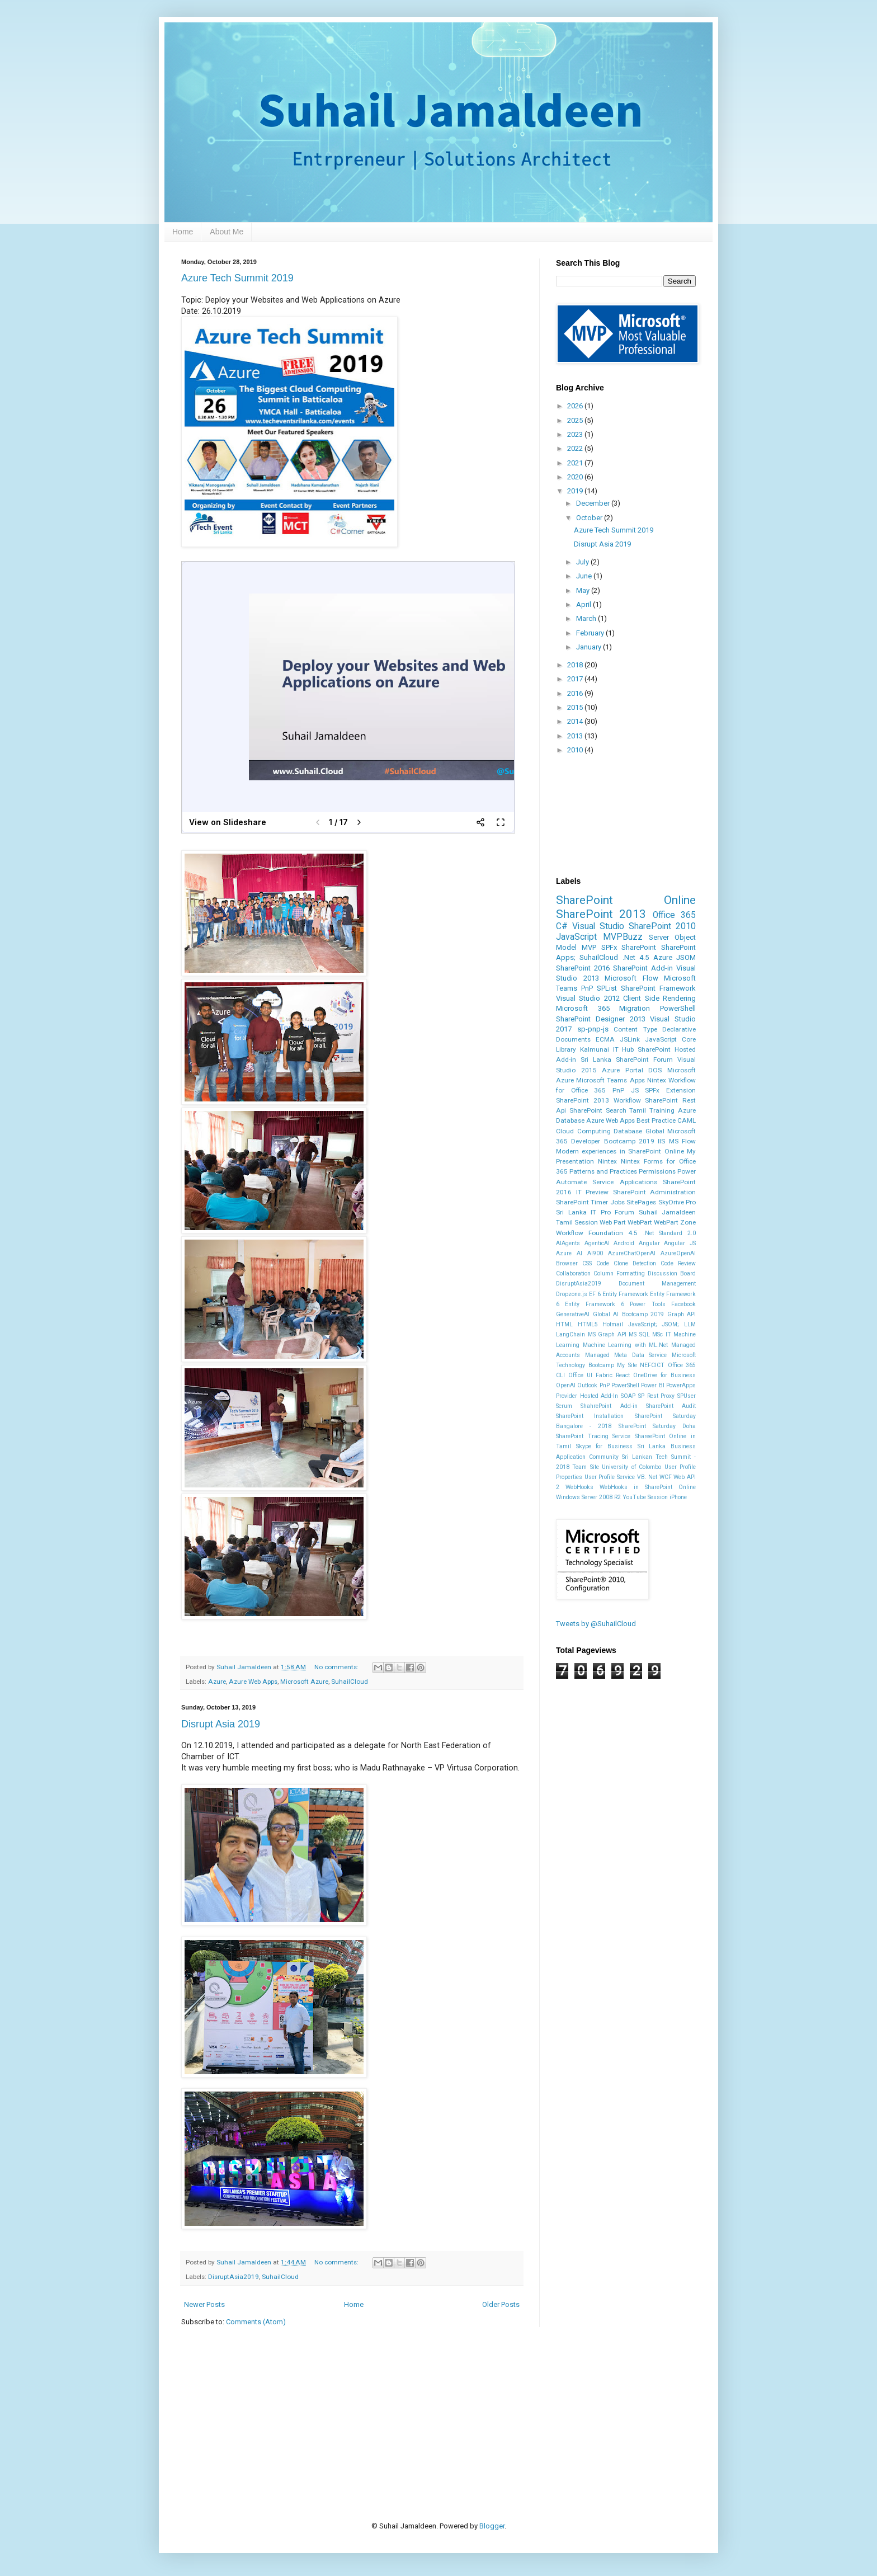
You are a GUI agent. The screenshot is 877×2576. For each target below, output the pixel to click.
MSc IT (661, 1334)
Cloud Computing (583, 1131)
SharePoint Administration (654, 1192)
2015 (575, 707)
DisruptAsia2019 (233, 2277)
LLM (690, 1324)
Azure (217, 1681)
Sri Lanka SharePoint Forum (627, 1059)
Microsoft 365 (583, 1008)
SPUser (686, 1396)
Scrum (564, 1406)
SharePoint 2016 (583, 968)
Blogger (491, 2526)
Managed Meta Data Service (626, 1355)
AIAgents (568, 1243)
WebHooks (579, 1487)
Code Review (678, 1263)
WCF (665, 1477)
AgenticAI (597, 1243)
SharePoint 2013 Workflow (598, 1100)
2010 (575, 750)
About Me (226, 231)
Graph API (681, 1314)
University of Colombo (631, 1467)
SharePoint (638, 947)
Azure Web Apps (253, 1681)
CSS (587, 1263)
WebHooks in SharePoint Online (648, 1487)
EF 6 (595, 1294)
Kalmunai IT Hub (607, 1049)
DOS (655, 1070)
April (584, 604)
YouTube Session (645, 1497)
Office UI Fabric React (599, 1375)
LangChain (570, 1334)
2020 (575, 477)
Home (182, 231)
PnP (587, 988)
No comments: (337, 1667)
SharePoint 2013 (601, 914)
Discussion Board (672, 1273)
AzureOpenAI (678, 1253)
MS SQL (639, 1334)
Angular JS (680, 1243)
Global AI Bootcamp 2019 (628, 1314)
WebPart (640, 1222)
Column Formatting (619, 1273)
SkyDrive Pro (677, 1202)
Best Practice (656, 1120)
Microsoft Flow (631, 978)
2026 (575, 406)
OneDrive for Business (664, 1375)
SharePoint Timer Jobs (590, 1202)
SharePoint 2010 (662, 926)
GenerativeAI (573, 1314)
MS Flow (682, 1141)
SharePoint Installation (590, 1416)
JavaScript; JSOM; (654, 1324)
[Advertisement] (384, 2406)
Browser (567, 1263)
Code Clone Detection (626, 1263)
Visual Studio (598, 926)
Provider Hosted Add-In (587, 1396)
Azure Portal (622, 1070)
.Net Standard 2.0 (669, 1233)
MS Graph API (607, 1334)
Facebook (683, 1304)
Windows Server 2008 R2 (588, 1497)
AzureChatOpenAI (632, 1253)
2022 (575, 448)
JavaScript (576, 937)
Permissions (657, 1171)
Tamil (637, 1110)
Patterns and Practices (603, 1171)
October (590, 518)
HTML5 (588, 1324)
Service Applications (624, 1182)
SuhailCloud (349, 1681)
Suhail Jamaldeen (667, 1212)
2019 (575, 491)
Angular (649, 1243)
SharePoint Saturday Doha (657, 1426)
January (589, 647)
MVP (589, 947)
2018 (575, 665)
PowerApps (681, 1385)
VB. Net (647, 1477)
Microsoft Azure (304, 1681)
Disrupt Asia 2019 (220, 1724)
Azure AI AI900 (579, 1253)
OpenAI (566, 1385)
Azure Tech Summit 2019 (237, 278)
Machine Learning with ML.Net (625, 1345)
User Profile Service (609, 1477)
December (593, 503)
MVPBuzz (623, 937)
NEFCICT (652, 1365)
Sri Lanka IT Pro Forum (595, 1212)
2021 (575, 463)
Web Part (613, 1222)
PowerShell (678, 1008)
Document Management (657, 1283)
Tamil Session (577, 1222)
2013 (575, 736)
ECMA (605, 1039)
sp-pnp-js (593, 1029)
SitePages (641, 1202)
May (583, 590)
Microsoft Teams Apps (610, 1080)
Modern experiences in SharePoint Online (620, 1151)
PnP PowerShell (619, 1385)
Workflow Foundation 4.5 (597, 1233)
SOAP (628, 1396)
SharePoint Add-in (643, 968)
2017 (575, 679)
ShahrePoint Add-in (609, 1406)
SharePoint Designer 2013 (600, 1019)
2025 (575, 420)
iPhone (678, 1497)
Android (624, 1243)
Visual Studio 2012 (588, 998)
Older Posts (501, 2304)
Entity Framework (625, 1294)
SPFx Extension (670, 1090)
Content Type (635, 1029)
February (591, 633)
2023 (575, 434)
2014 (575, 721)
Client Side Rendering (659, 998)
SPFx (609, 947)
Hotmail (612, 1324)
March (587, 618)
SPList (607, 988)
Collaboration (573, 1273)
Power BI (652, 1385)
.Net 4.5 (636, 957)
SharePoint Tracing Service (593, 1436)
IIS (661, 1141)
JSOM (686, 957)
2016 (575, 693)
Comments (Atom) (256, 2322)
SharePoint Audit (671, 1406)
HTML (564, 1324)
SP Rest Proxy (656, 1396)
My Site (627, 1365)
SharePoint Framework (658, 988)
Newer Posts (204, 2304)
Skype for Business (604, 1446)
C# (562, 926)
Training (662, 1110)
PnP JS (625, 1090)
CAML (686, 1120)
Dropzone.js (571, 1294)
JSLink (630, 1039)
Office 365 (674, 915)
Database (628, 1131)
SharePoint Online (626, 900)
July (583, 562)
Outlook (587, 1385)
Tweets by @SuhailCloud (596, 1623)
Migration (634, 1008)
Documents (573, 1039)
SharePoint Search (597, 1110)
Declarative (679, 1029)
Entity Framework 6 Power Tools (615, 1304)
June (584, 576)
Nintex (607, 1161)
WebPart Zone (675, 1222)
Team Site (585, 1467)
